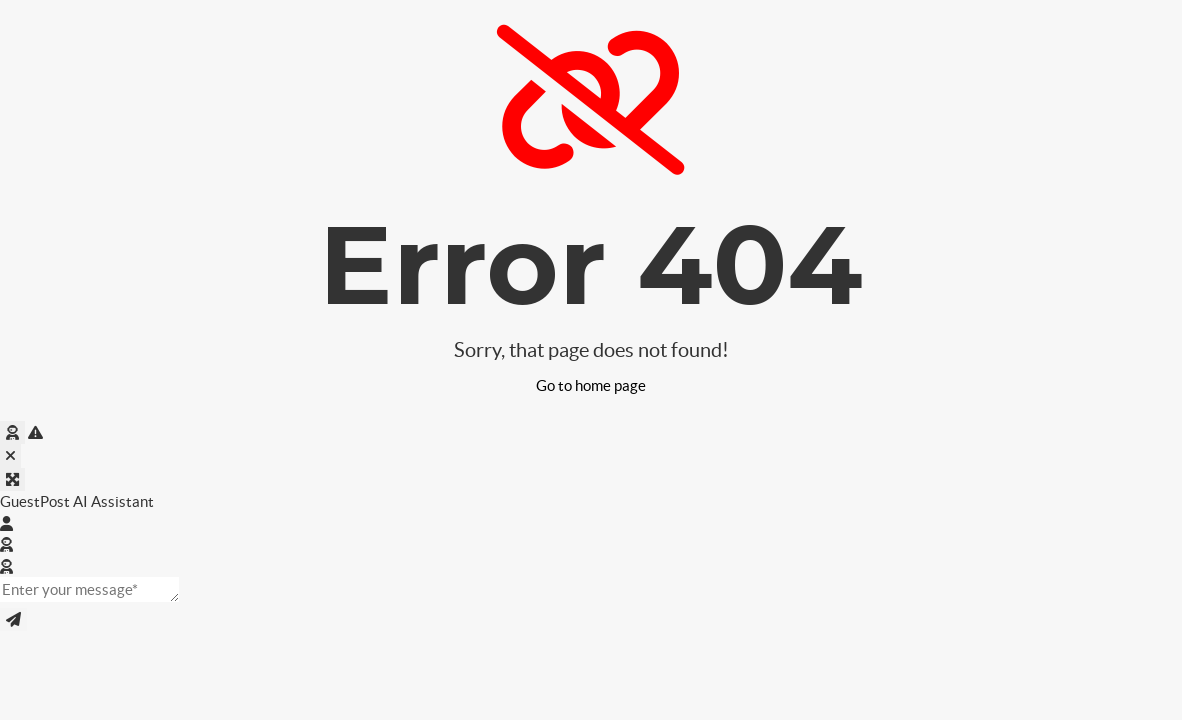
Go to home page (591, 385)
